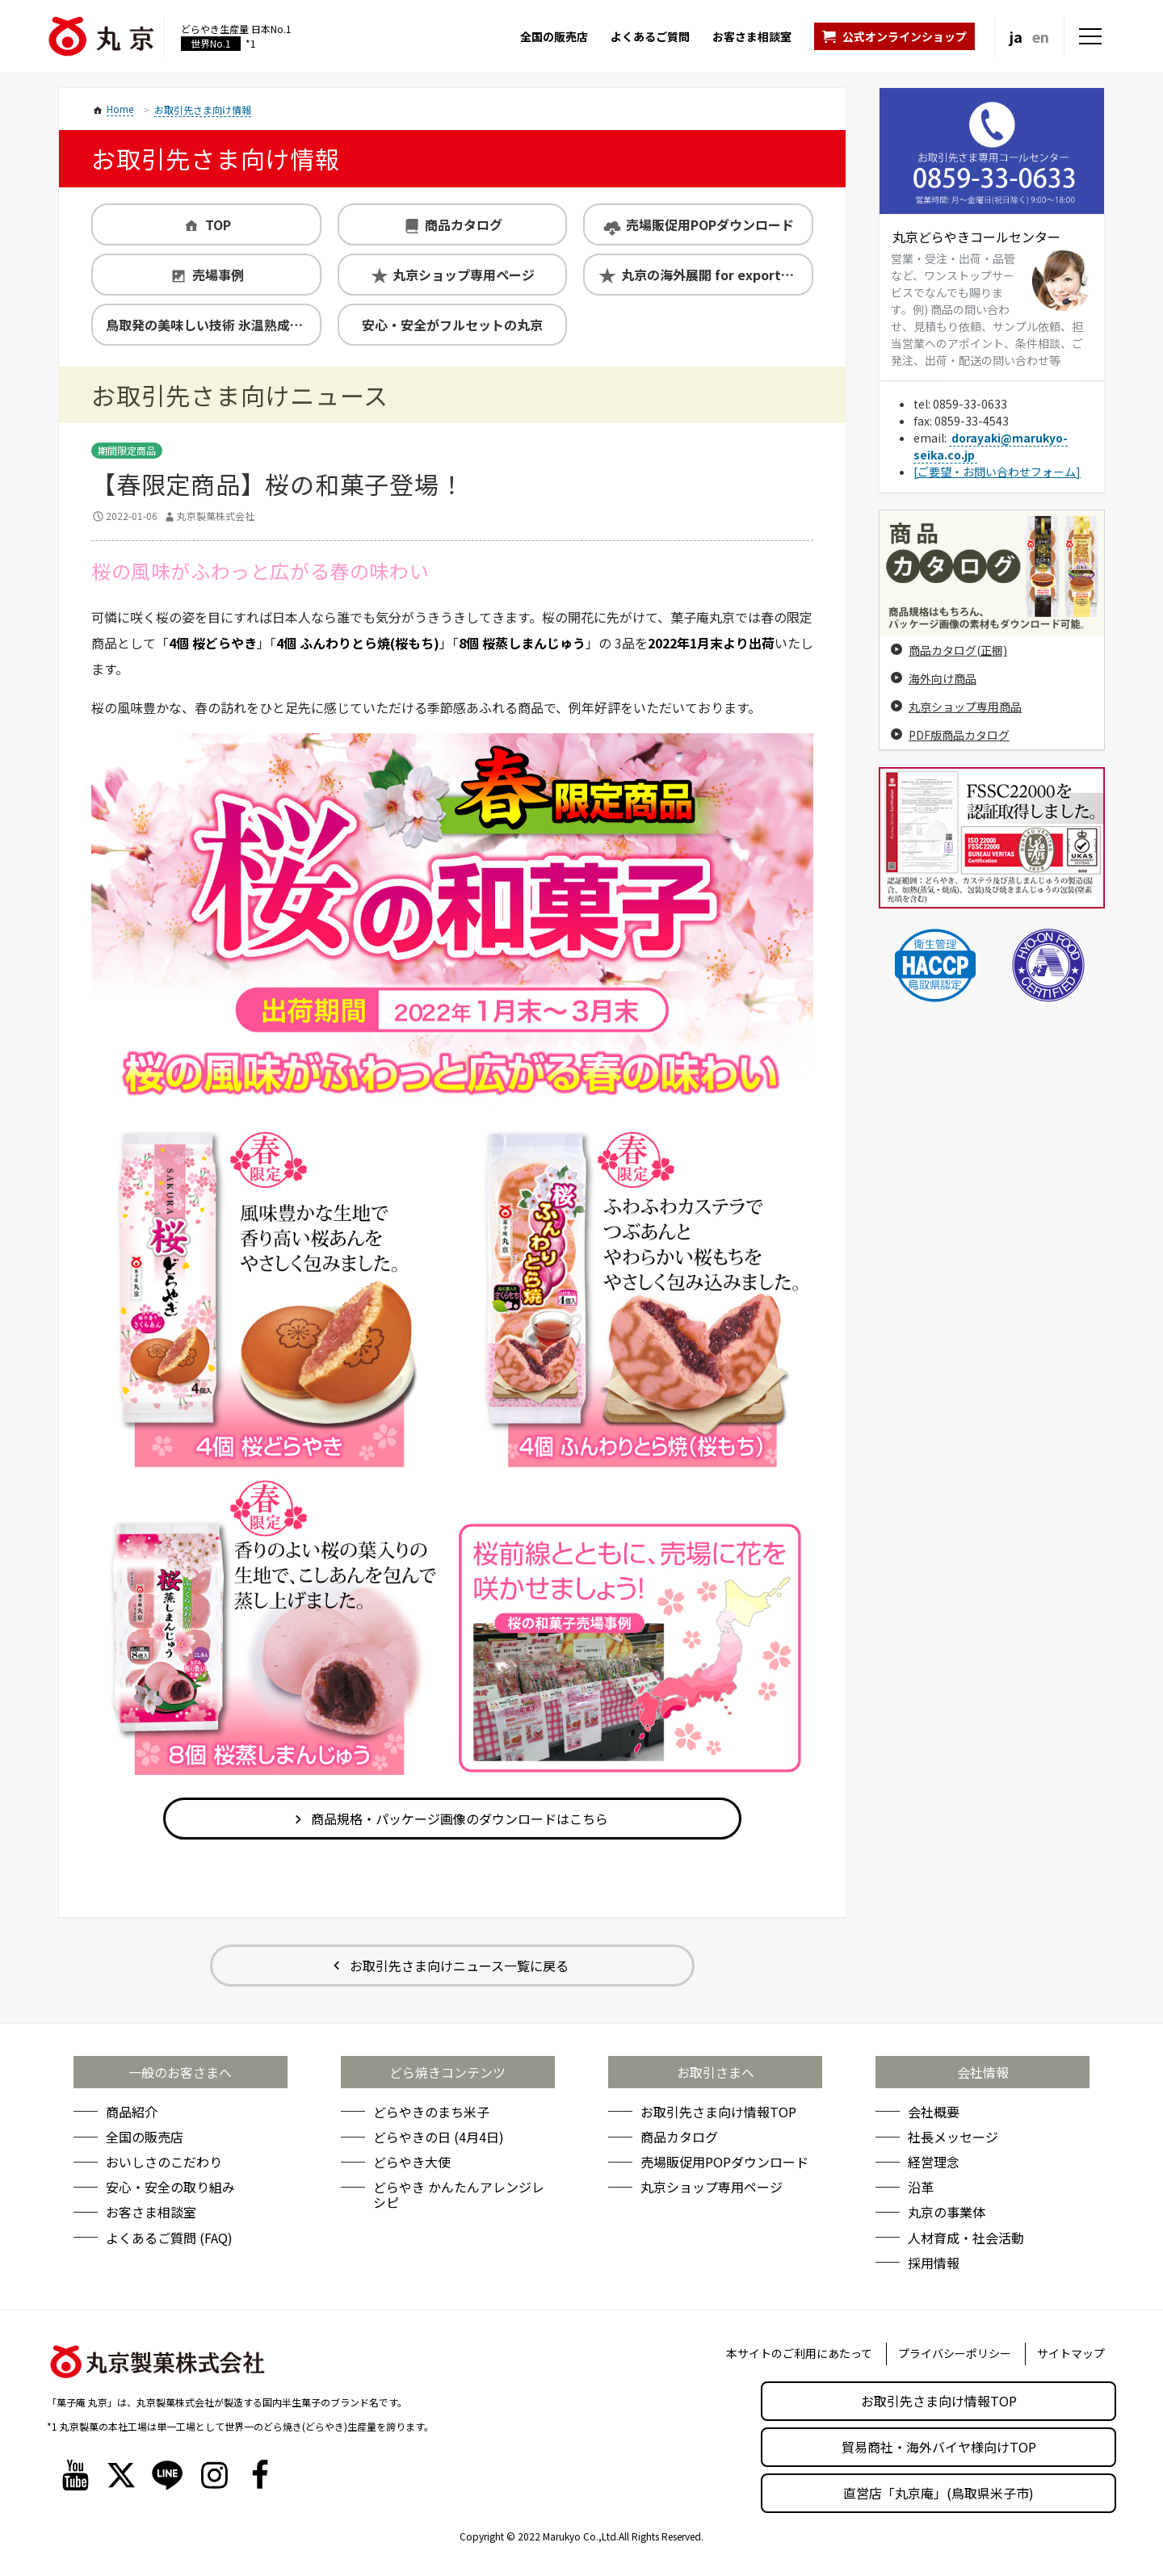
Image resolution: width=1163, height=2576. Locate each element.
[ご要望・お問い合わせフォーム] (997, 472)
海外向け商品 (942, 678)
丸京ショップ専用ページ (464, 274)
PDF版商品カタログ (959, 735)
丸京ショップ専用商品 (965, 707)
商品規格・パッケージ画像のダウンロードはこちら (459, 1818)
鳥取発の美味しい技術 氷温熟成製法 (211, 324)
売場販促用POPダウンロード (710, 224)
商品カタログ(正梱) (958, 650)
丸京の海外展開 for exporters (711, 274)
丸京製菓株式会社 (215, 515)
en (1040, 36)
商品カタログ (463, 224)
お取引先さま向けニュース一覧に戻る (459, 1965)
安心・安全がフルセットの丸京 (452, 324)
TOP (218, 224)
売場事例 (218, 274)
